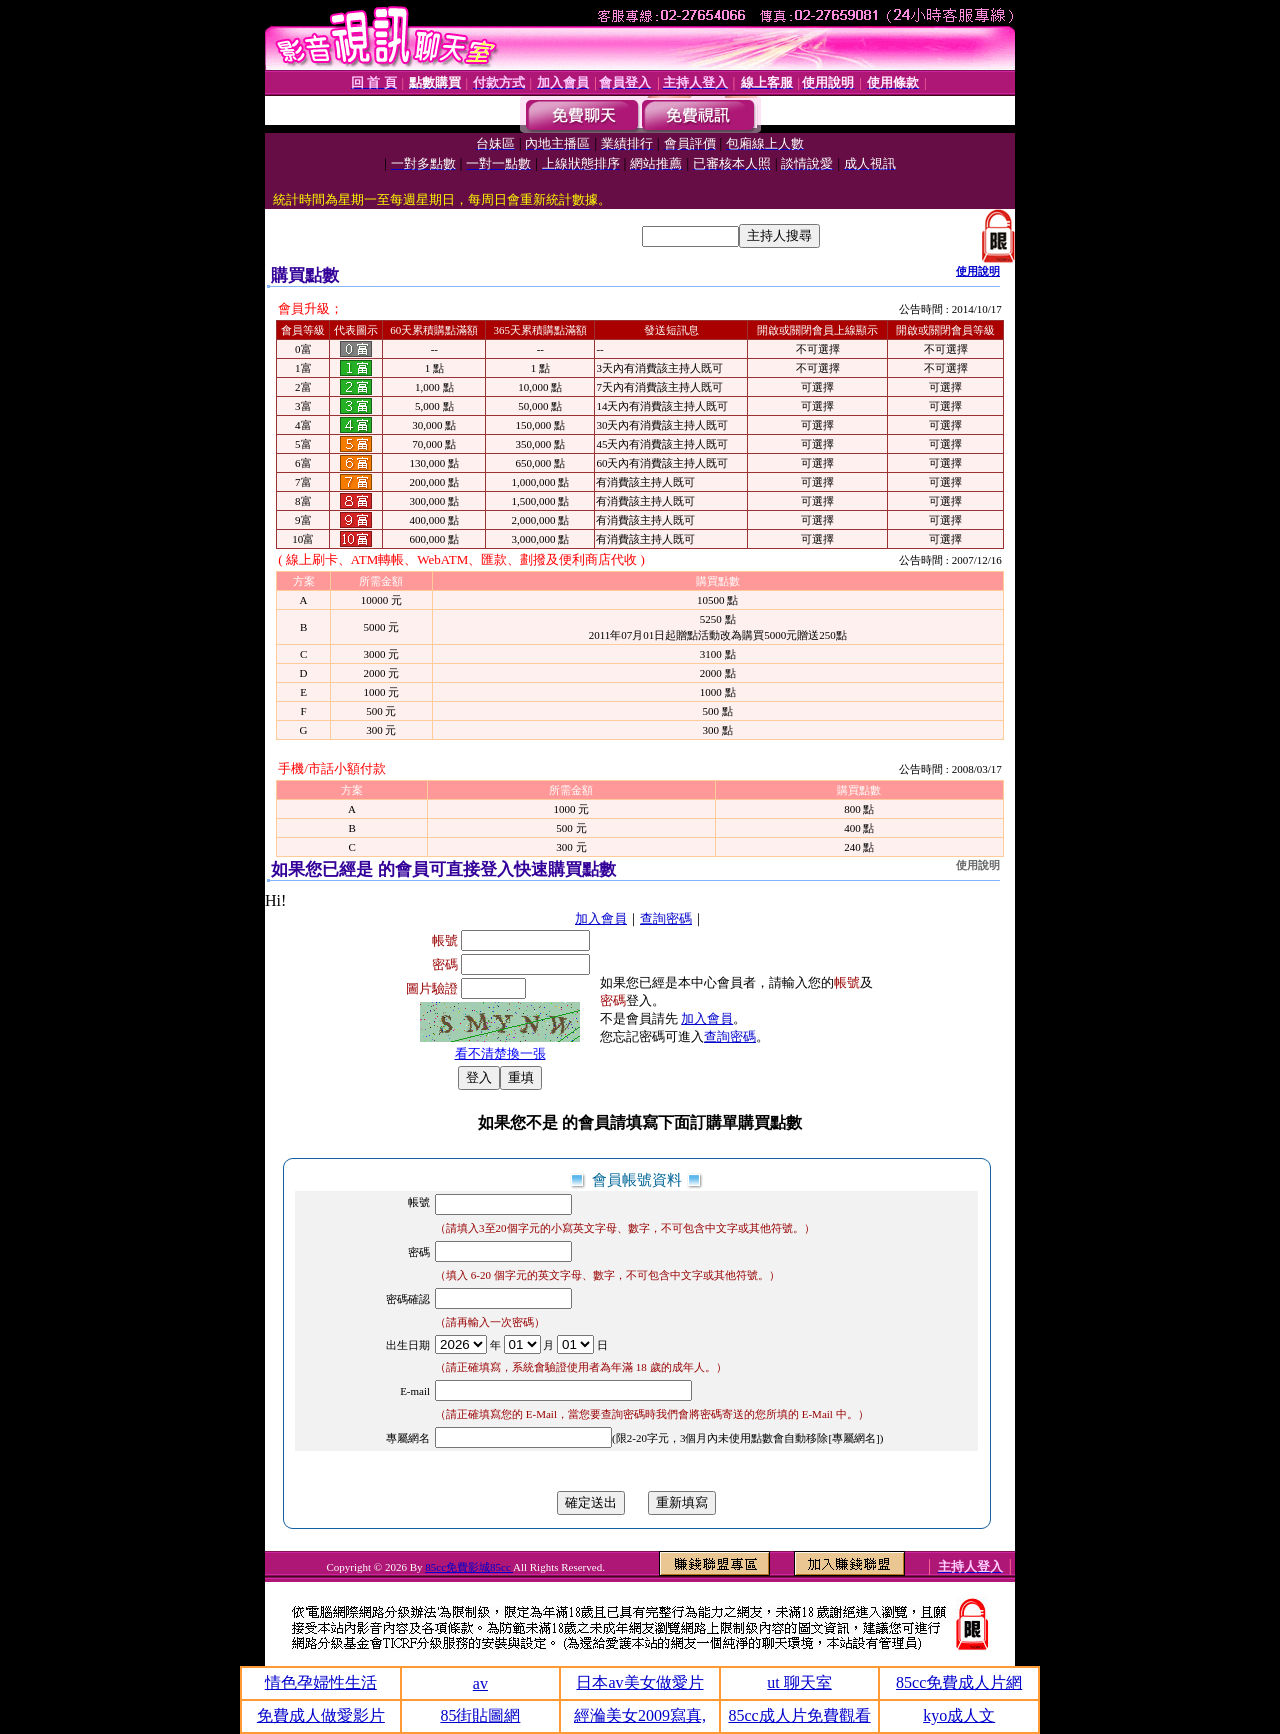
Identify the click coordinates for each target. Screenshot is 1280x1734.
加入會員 (601, 918)
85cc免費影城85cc (469, 1567)
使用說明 (978, 271)
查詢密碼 (666, 918)
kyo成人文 (959, 1715)
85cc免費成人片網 (959, 1682)
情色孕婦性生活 (321, 1682)
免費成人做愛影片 (321, 1715)
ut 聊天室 (799, 1682)
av (480, 1683)
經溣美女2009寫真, (640, 1715)
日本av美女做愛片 (639, 1682)
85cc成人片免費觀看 (799, 1715)
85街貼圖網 (480, 1715)
